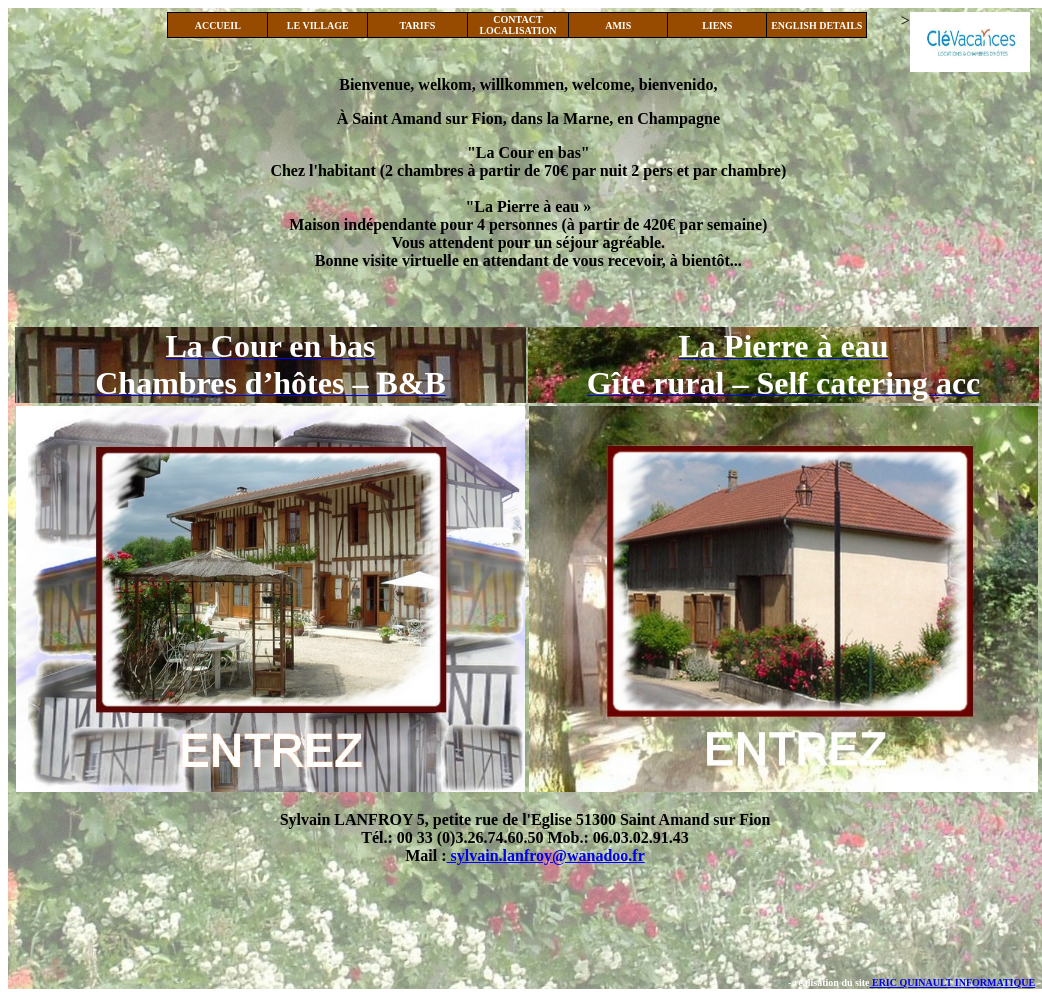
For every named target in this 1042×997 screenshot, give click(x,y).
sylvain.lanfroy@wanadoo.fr (546, 855)
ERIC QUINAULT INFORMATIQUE (952, 982)
